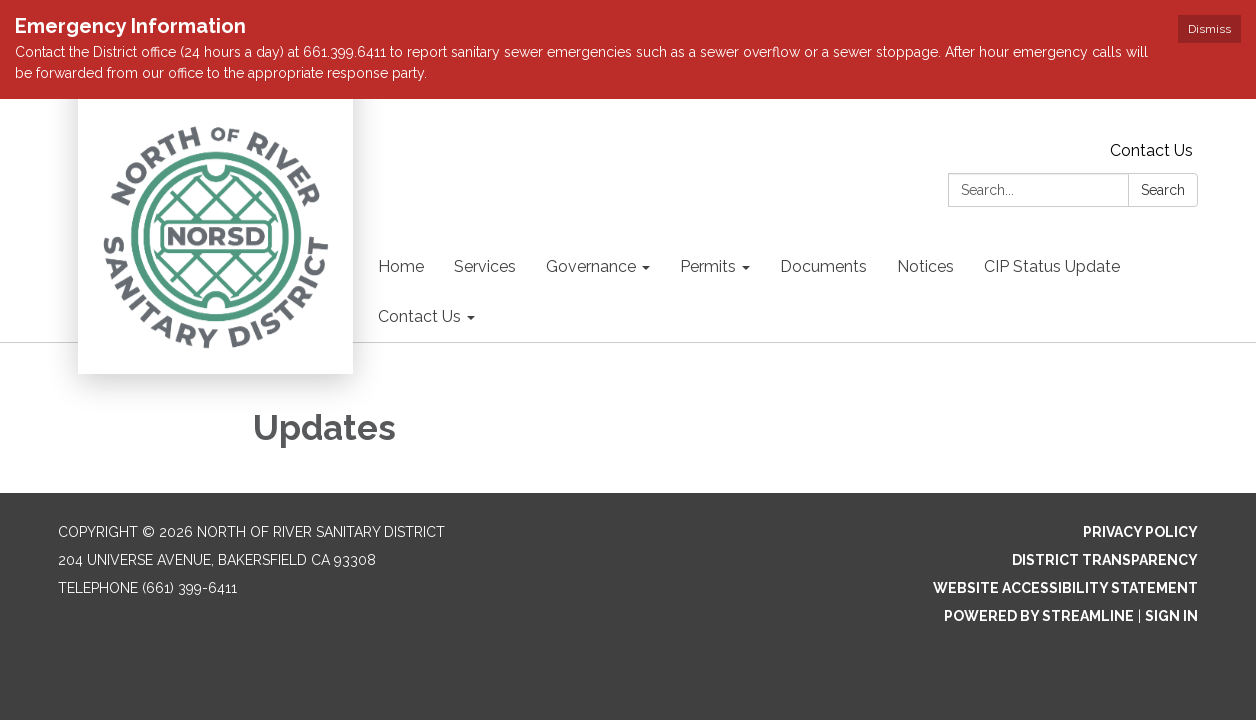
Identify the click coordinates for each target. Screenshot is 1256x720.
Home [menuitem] (401, 266)
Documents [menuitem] (823, 266)
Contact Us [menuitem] (419, 316)
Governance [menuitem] (591, 266)
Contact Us (1151, 150)
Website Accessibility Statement (1065, 588)
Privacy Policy (1140, 532)
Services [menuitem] (485, 266)
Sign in (1171, 616)
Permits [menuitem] (708, 266)
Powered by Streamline (1039, 616)
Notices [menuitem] (925, 266)
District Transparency (1105, 560)
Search (1163, 190)
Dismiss (1209, 29)
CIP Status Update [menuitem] (1052, 266)
